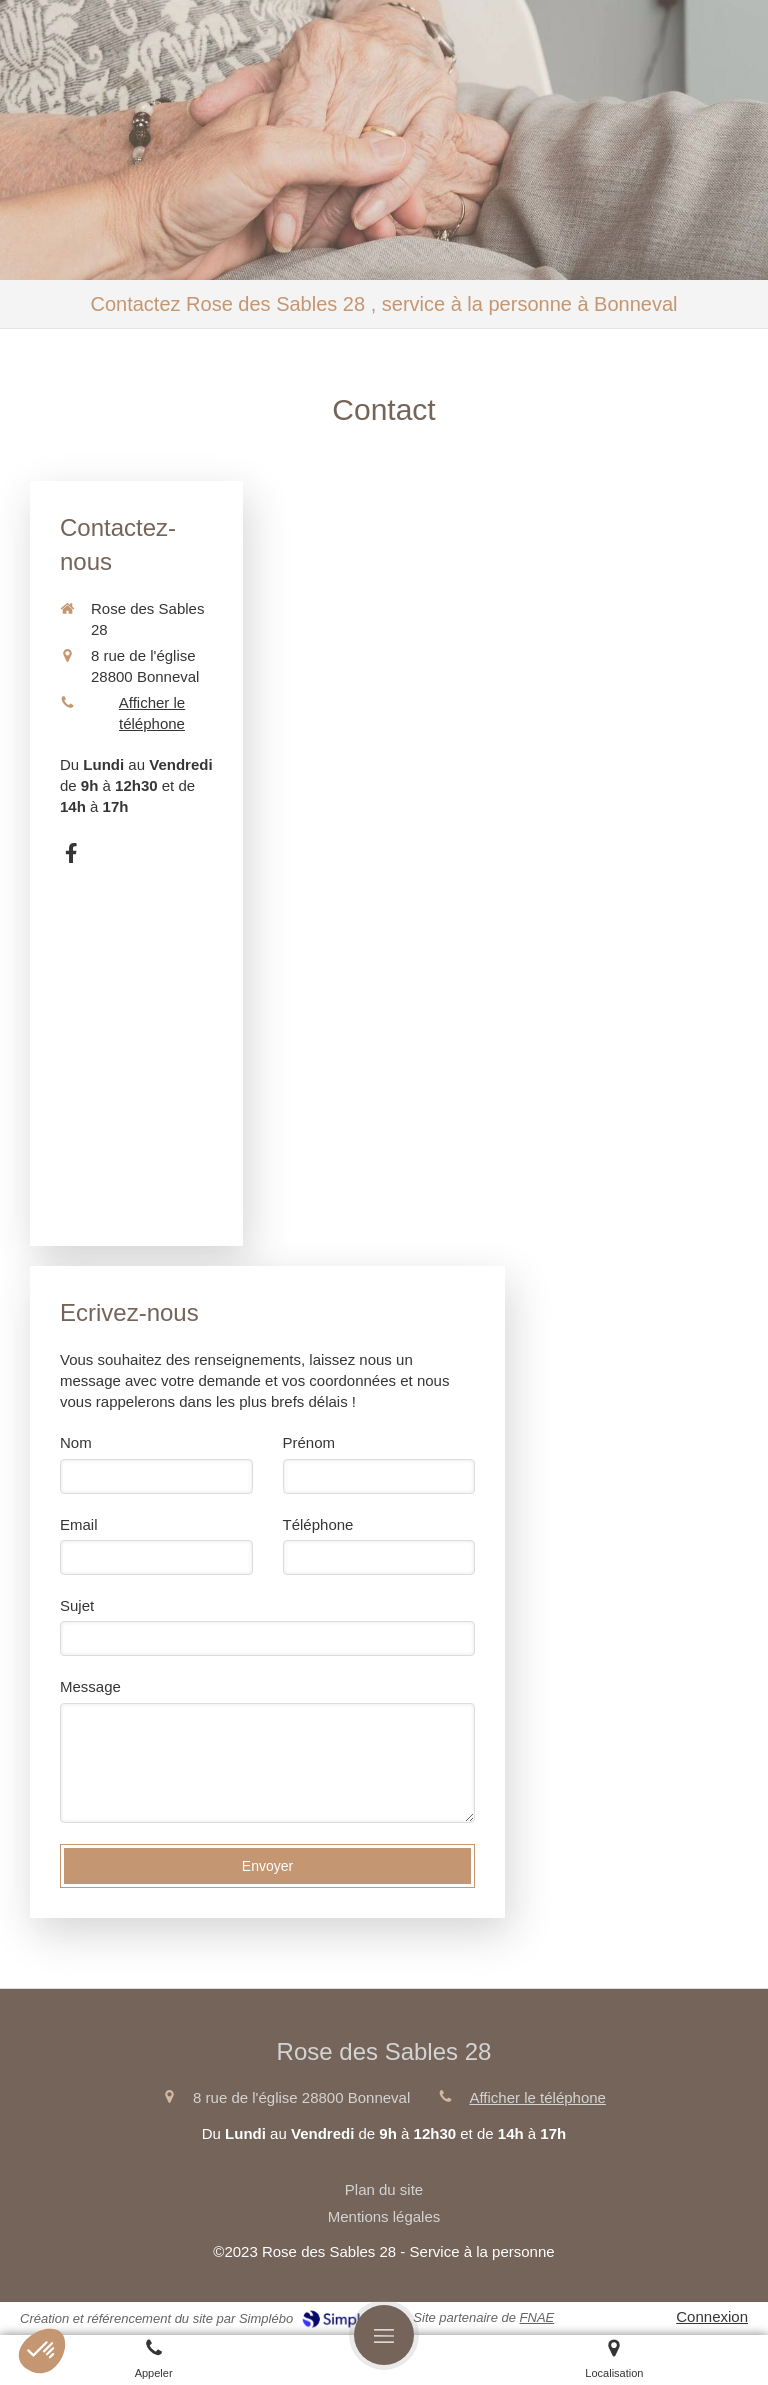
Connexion (712, 2316)
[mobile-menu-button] (384, 2335)
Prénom (309, 1442)
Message (90, 1686)
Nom (76, 1442)
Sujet (77, 1605)
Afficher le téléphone (152, 713)
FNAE (537, 2317)
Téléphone (318, 1524)
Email (79, 1524)
